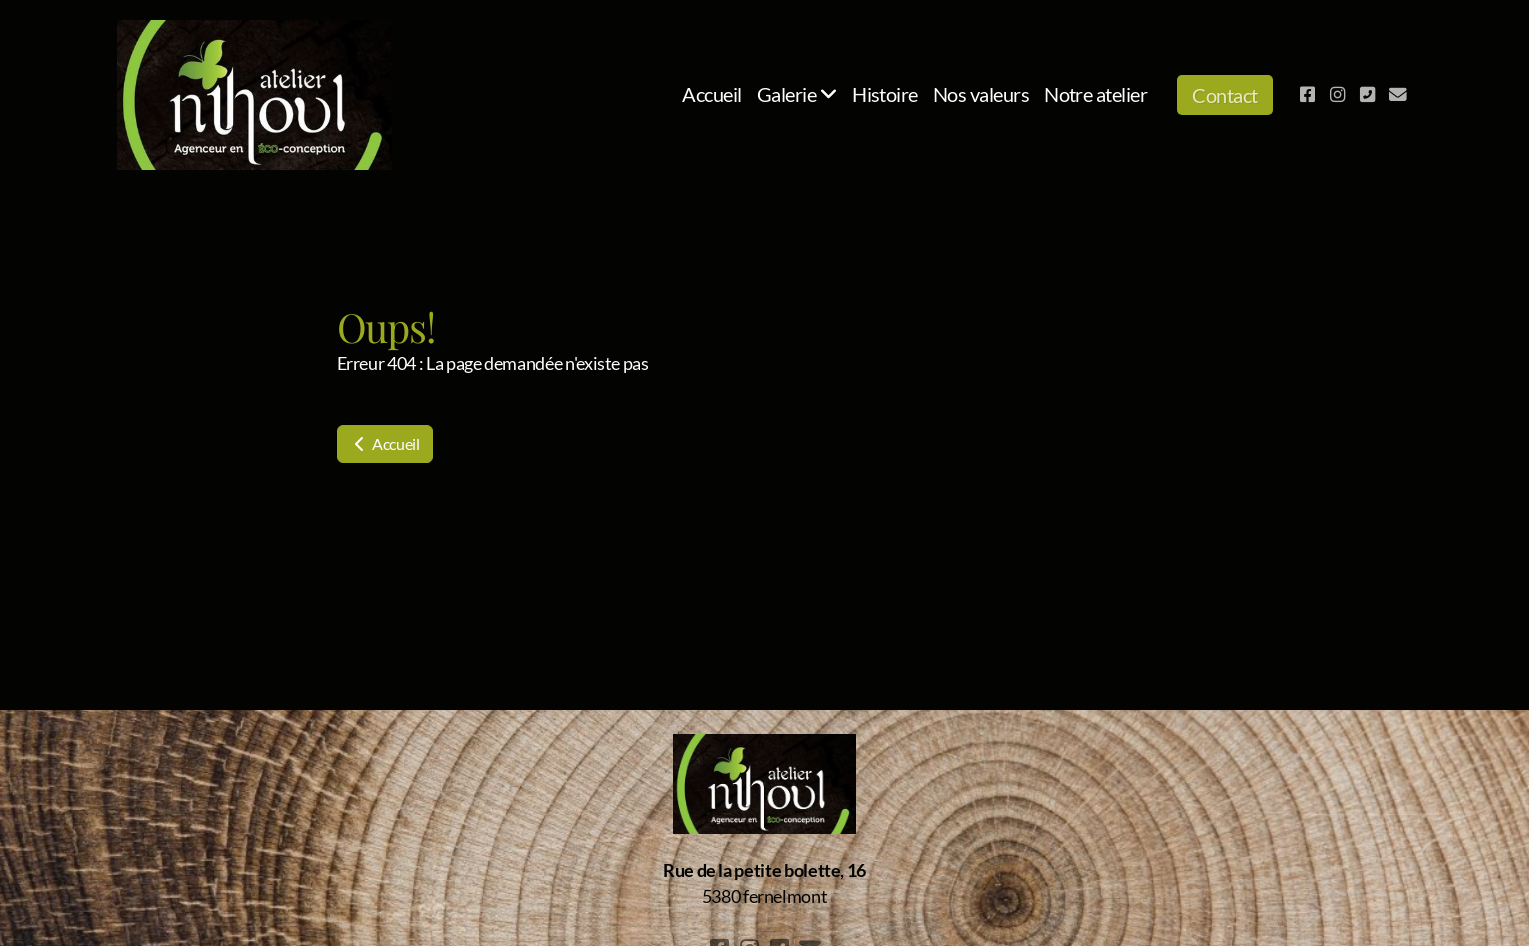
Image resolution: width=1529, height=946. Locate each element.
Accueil (385, 443)
